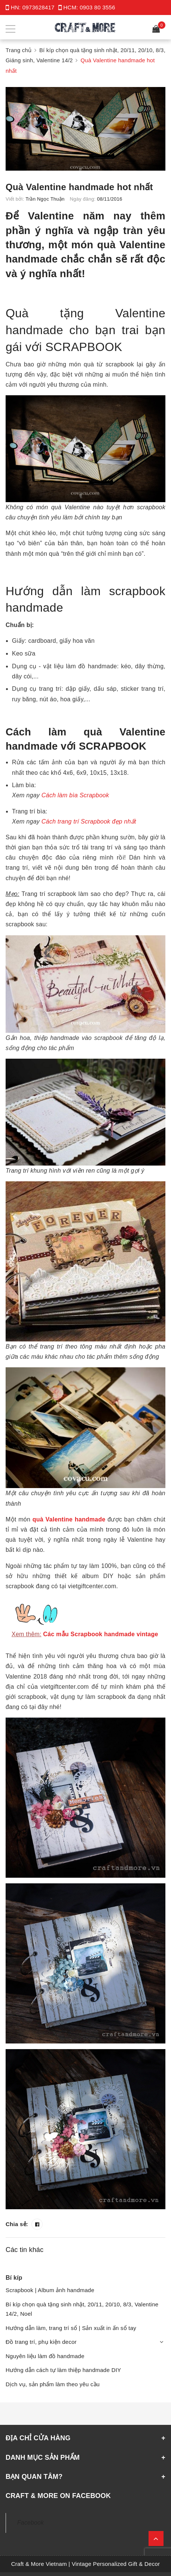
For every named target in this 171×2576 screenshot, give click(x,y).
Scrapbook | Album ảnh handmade (50, 2290)
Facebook (30, 2522)
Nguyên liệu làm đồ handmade (45, 2356)
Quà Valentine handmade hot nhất (79, 187)
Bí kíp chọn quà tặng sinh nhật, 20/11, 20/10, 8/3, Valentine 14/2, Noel (82, 2309)
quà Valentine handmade (69, 1519)
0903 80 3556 (97, 7)
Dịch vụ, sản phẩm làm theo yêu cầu (53, 2384)
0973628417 (38, 7)
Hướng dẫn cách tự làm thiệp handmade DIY (63, 2370)
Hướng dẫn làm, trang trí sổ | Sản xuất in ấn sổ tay (71, 2328)
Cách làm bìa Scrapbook (75, 795)
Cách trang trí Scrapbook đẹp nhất (89, 821)
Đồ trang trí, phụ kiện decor (41, 2342)
